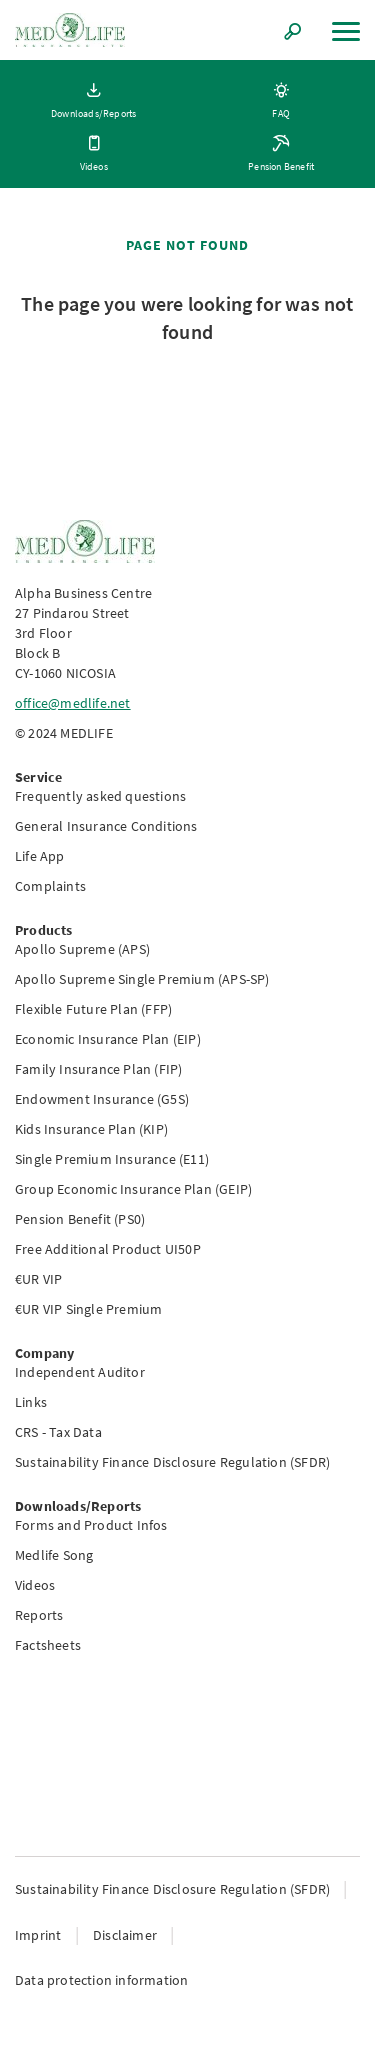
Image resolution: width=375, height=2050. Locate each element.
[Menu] (346, 32)
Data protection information (101, 1980)
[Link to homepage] (70, 30)
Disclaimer (126, 1935)
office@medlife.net (73, 703)
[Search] (293, 34)
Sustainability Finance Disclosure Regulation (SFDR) (174, 1889)
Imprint (40, 1935)
